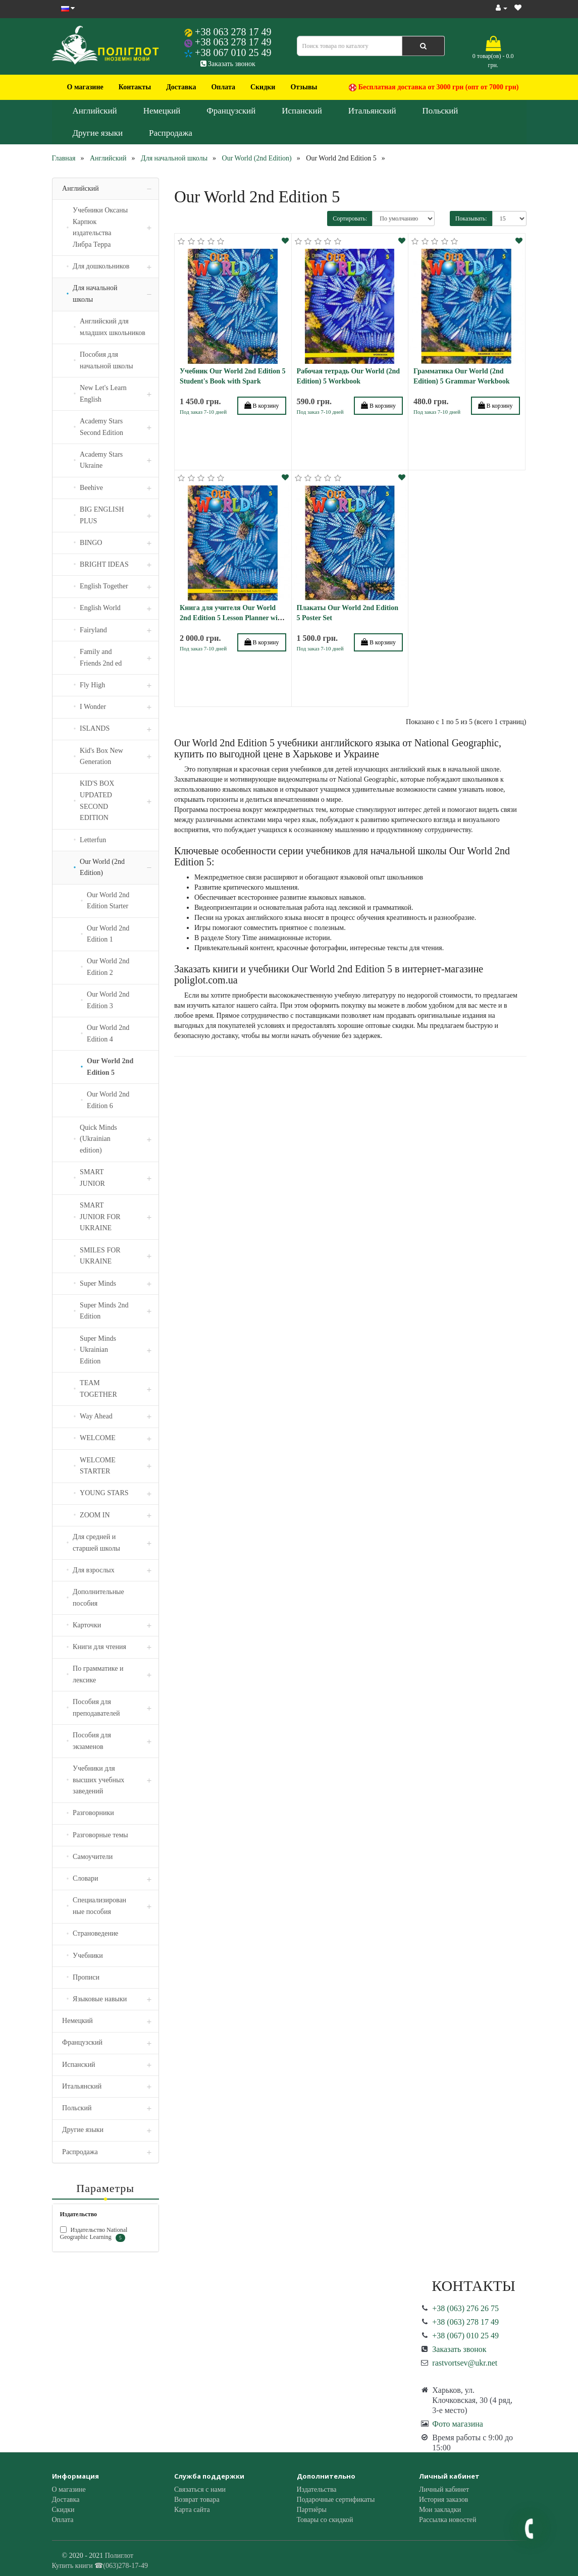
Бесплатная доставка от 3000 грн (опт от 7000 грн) (433, 87)
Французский (230, 111)
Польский (440, 111)
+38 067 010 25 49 (233, 52)
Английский (95, 111)
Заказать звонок (227, 64)
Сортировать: (350, 218)
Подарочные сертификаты (336, 2499)
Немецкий (162, 111)
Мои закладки (440, 2509)
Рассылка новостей (448, 2520)
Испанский (302, 111)
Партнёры (312, 2509)
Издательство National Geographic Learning (94, 2234)
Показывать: (471, 218)
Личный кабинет (444, 2489)
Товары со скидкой (325, 2520)
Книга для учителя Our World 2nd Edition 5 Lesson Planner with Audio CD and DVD (232, 618)
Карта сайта (192, 2509)
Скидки (262, 87)
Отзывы (303, 87)
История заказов (443, 2499)
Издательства (317, 2489)
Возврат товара (197, 2499)
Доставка (181, 87)
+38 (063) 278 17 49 (465, 2322)
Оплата (223, 87)
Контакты (135, 87)
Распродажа (170, 133)
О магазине (85, 87)
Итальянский (372, 111)
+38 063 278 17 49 (233, 31)
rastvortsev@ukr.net (464, 2363)
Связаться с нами (200, 2489)
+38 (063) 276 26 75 (465, 2308)
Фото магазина (457, 2424)
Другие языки (98, 133)
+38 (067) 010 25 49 (465, 2335)
